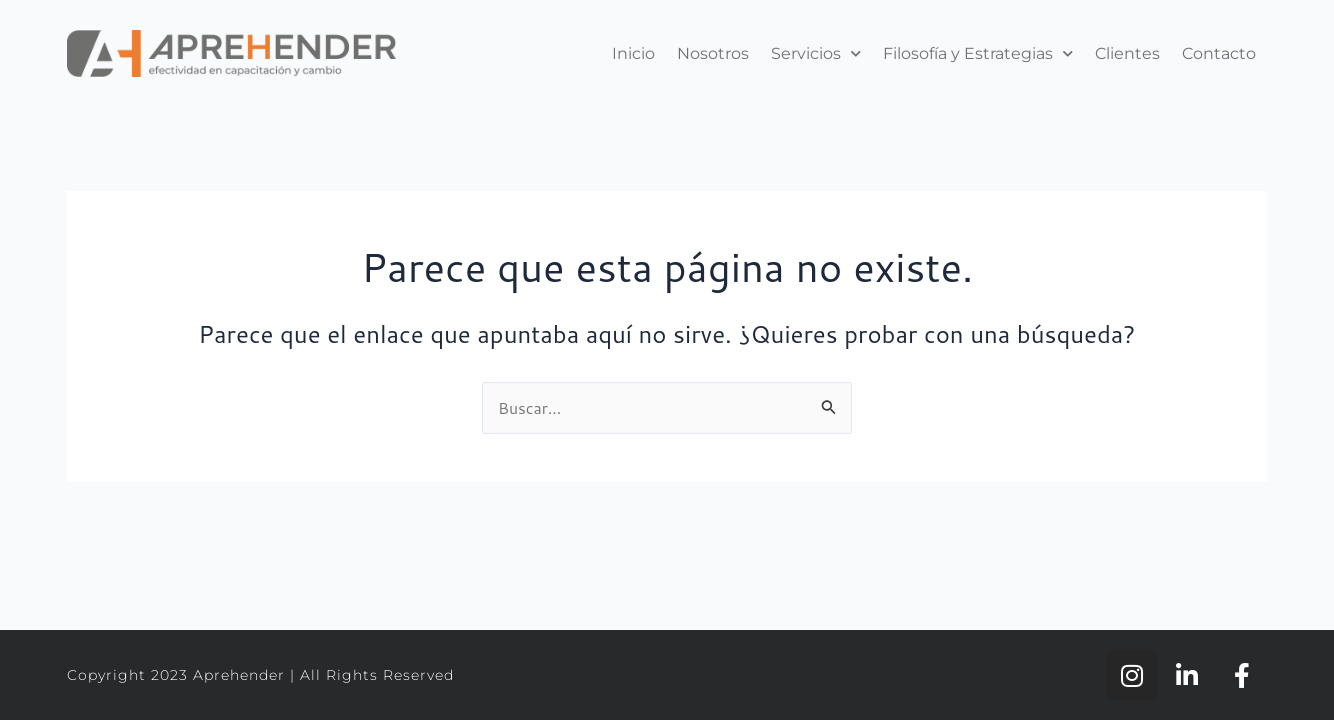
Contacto (1219, 53)
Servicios (816, 53)
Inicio (633, 53)
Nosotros (713, 53)
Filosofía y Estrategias (978, 53)
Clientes (1127, 53)
